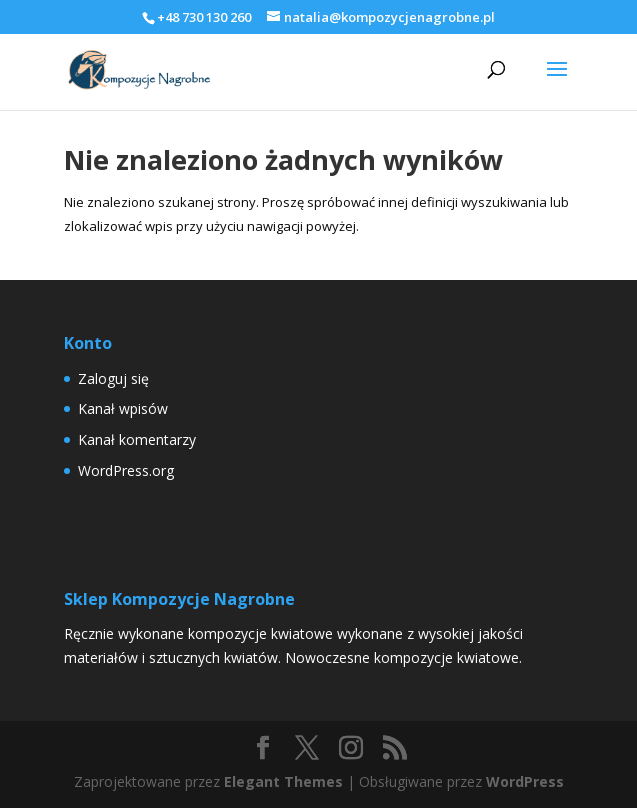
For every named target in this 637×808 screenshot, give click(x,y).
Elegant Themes (283, 781)
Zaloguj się (113, 378)
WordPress (525, 781)
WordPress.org (126, 470)
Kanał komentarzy (137, 439)
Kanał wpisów (123, 408)
